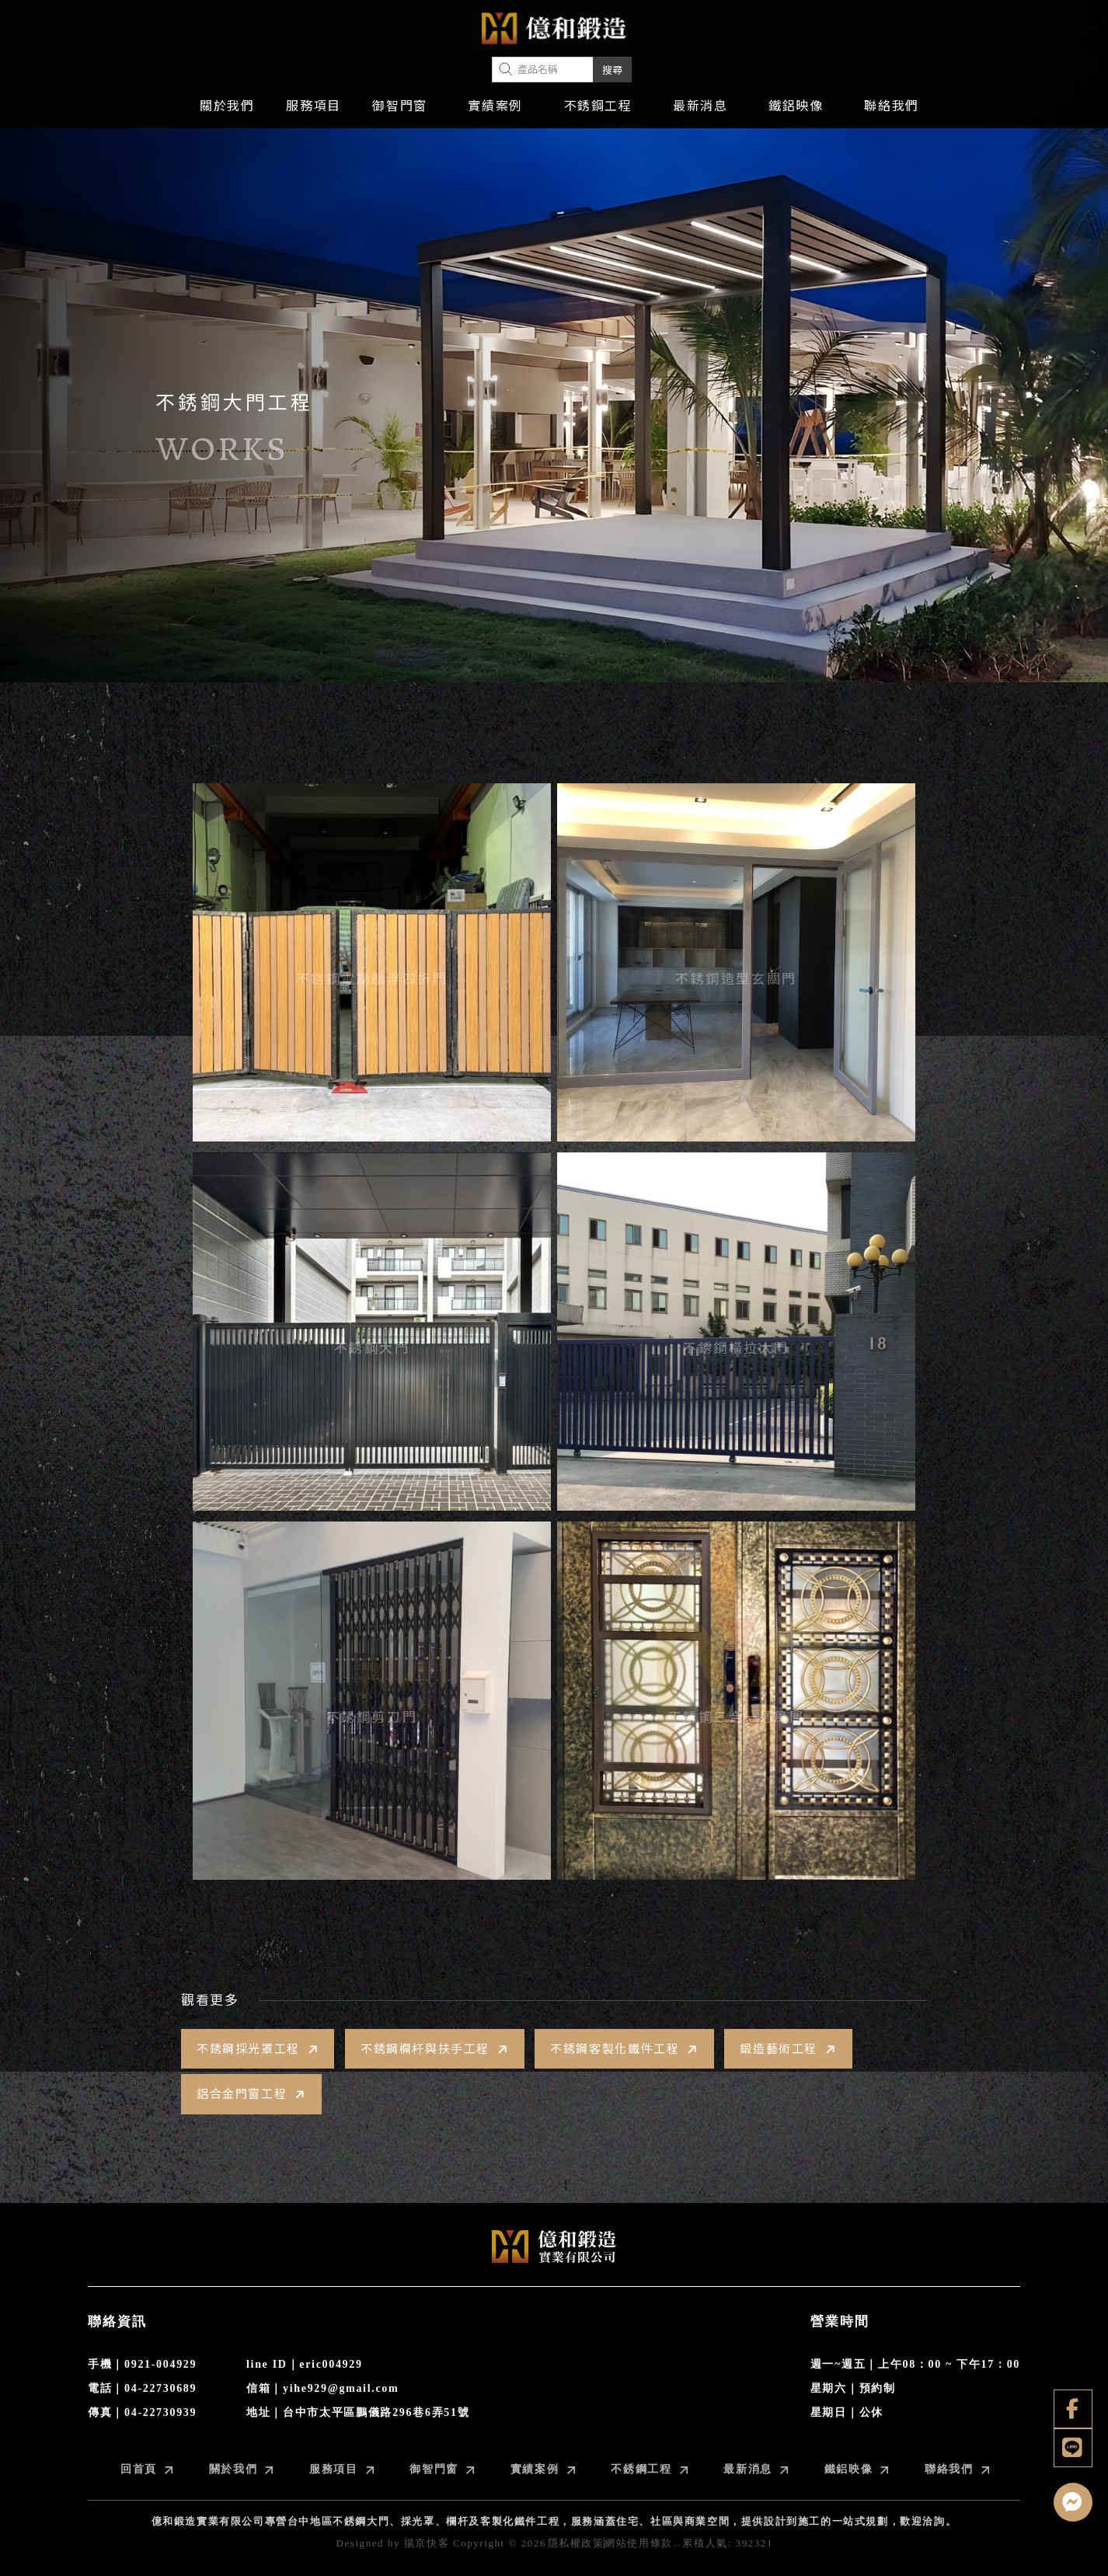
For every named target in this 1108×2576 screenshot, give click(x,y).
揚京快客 (426, 2543)
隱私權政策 (576, 2543)
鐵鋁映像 (795, 105)
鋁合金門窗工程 (252, 2094)
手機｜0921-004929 (142, 2364)
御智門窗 (399, 105)
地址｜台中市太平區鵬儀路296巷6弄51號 (357, 2411)
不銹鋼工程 (598, 105)
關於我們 (227, 105)
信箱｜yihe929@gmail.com (322, 2387)
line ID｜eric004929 (304, 2364)
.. (677, 2543)
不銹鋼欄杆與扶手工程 (436, 2049)
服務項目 (313, 105)
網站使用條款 (638, 2543)
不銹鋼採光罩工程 (259, 2049)
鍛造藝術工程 (789, 2049)
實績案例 (495, 105)
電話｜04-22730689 (142, 2387)
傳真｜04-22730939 (142, 2411)
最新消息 (700, 105)
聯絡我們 (891, 105)
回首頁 (146, 2469)
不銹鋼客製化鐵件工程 (625, 2049)
